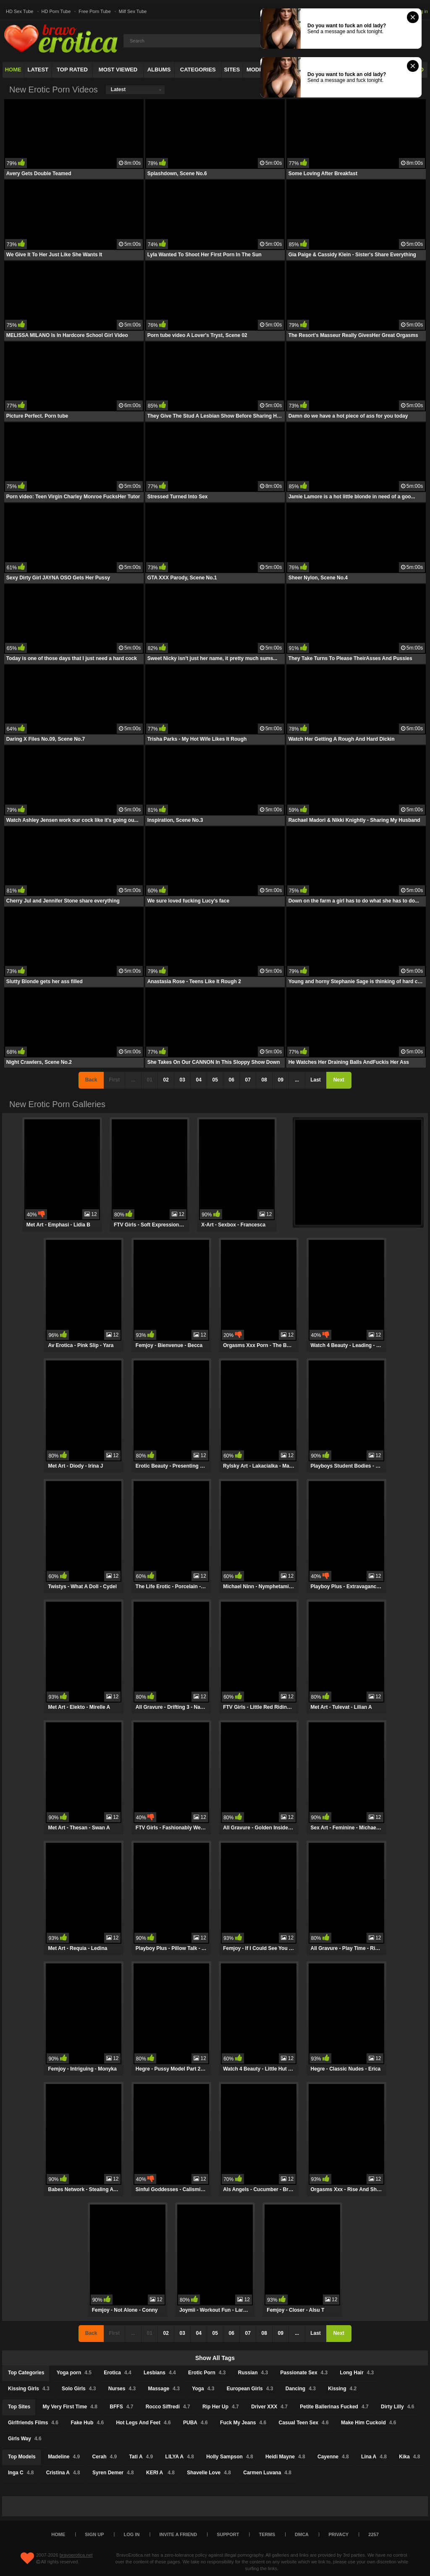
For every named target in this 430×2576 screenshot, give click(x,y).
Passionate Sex (304, 2373)
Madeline (64, 2457)
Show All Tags (215, 2358)
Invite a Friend (178, 2534)
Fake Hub (87, 2423)
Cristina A (63, 2473)
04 (198, 1080)
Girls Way (25, 2439)
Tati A (141, 2457)
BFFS (121, 2407)
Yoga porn (74, 2373)
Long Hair (357, 2373)
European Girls (250, 2389)
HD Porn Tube (56, 11)
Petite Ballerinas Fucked (334, 2407)
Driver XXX (269, 2407)
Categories (198, 69)
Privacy (338, 2534)
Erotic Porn (206, 2373)
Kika (409, 2457)
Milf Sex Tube (133, 11)
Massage (164, 2389)
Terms (267, 2534)
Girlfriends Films (33, 2423)
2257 (373, 2534)
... (297, 1080)
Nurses (122, 2389)
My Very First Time (69, 2407)
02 (165, 1080)
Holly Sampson (229, 2457)
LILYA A (179, 2457)
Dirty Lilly (397, 2407)
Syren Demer (113, 2473)
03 (182, 1080)
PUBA (195, 2423)
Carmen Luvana (267, 2473)
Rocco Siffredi (168, 2407)
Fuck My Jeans (243, 2423)
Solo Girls (79, 2389)
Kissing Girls (29, 2389)
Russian (253, 2373)
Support (228, 2534)
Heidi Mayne (285, 2457)
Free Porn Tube (94, 11)
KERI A (160, 2473)
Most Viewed (118, 69)
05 (215, 1080)
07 (247, 1080)
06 (231, 1080)
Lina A (374, 2457)
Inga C (21, 2473)
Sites (232, 69)
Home (13, 69)
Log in (421, 11)
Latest (38, 69)
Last (315, 1080)
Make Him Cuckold (368, 2423)
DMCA (302, 2534)
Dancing (301, 2389)
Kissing (342, 2389)
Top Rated (72, 69)
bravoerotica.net (76, 2555)
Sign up (94, 2534)
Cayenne (333, 2457)
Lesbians (160, 2373)
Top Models (22, 2457)
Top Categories (26, 2373)
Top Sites (19, 2407)
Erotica (117, 2373)
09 (280, 1080)
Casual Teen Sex (303, 2423)
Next (338, 1080)
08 (264, 1080)
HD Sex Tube (19, 11)
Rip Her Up (220, 2407)
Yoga (203, 2389)
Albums (159, 69)
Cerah (104, 2457)
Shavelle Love (209, 2473)
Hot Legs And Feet (143, 2423)
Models (258, 69)
